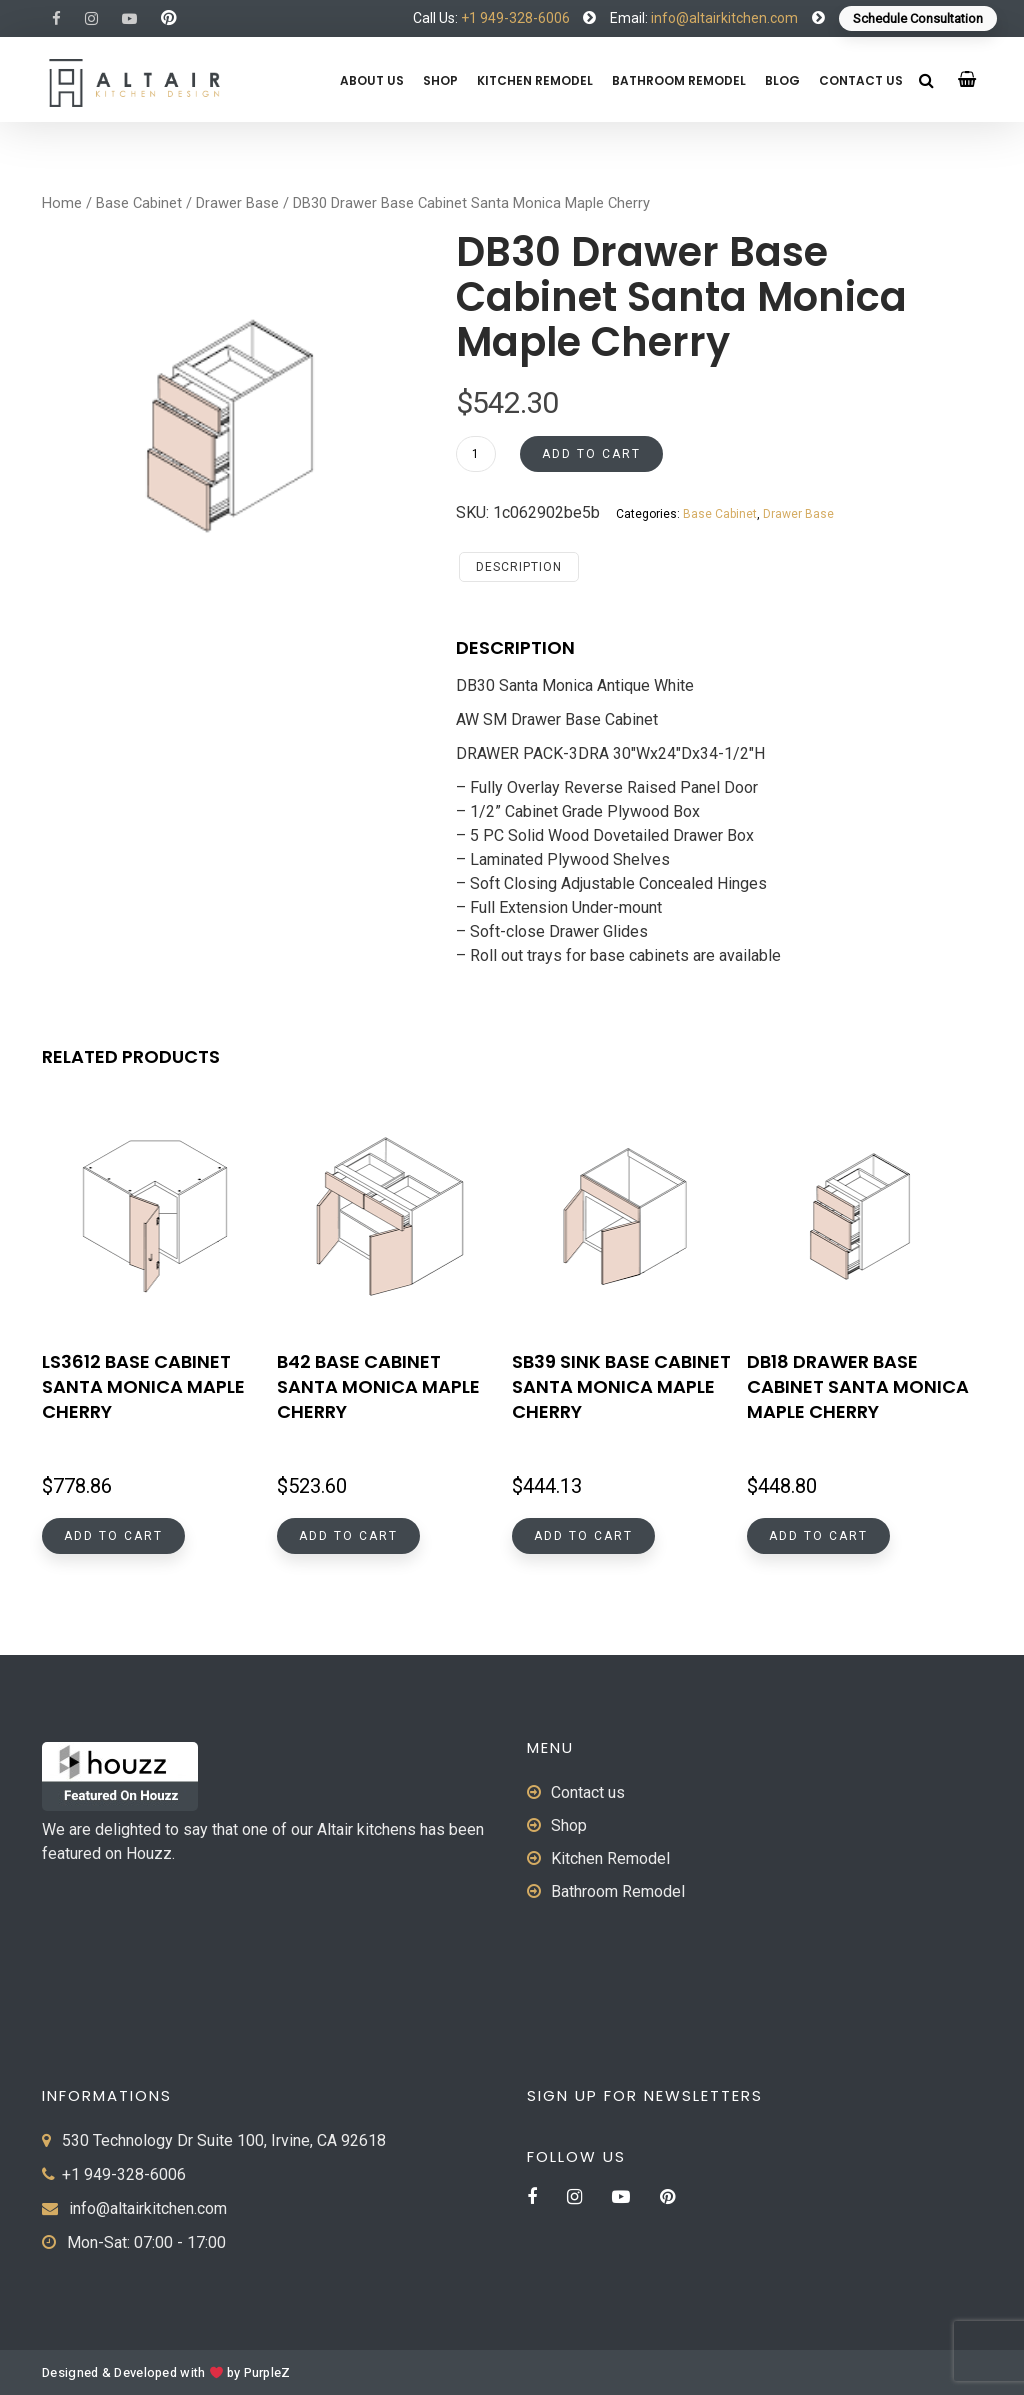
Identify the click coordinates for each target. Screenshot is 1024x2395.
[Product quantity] (476, 454)
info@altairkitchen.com (723, 18)
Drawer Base (237, 203)
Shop (440, 80)
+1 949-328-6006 (515, 18)
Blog (782, 80)
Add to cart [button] (113, 1536)
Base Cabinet (139, 203)
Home (62, 203)
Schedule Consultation (918, 18)
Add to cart (591, 454)
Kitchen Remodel (535, 80)
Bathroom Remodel (679, 80)
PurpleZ (267, 2373)
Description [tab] (519, 567)
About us (372, 80)
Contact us (861, 80)
